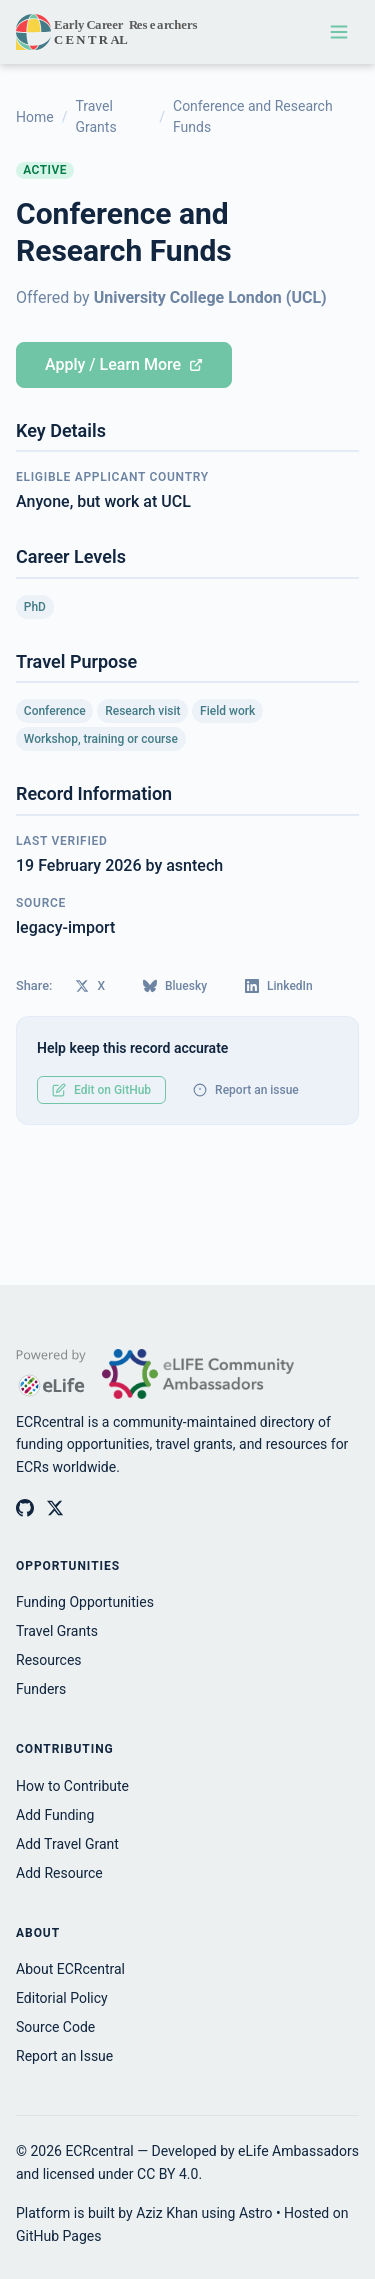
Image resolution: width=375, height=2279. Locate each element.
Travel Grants (95, 116)
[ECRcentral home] (108, 32)
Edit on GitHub (101, 1090)
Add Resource (59, 1873)
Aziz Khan (167, 2213)
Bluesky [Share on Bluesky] (175, 986)
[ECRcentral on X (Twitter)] (55, 1508)
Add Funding (55, 1815)
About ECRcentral (70, 1969)
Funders (41, 1689)
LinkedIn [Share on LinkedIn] (279, 986)
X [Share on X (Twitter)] (90, 986)
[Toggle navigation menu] (339, 32)
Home (35, 117)
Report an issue (246, 1090)
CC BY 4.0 (167, 2174)
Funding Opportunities (85, 1602)
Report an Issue (64, 2056)
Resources (49, 1660)
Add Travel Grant (67, 1844)
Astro (256, 2213)
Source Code (55, 2027)
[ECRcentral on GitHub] (25, 1508)
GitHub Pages (58, 2236)
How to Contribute (72, 1786)
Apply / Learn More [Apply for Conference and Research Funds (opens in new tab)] (124, 364)
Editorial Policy (62, 1998)
